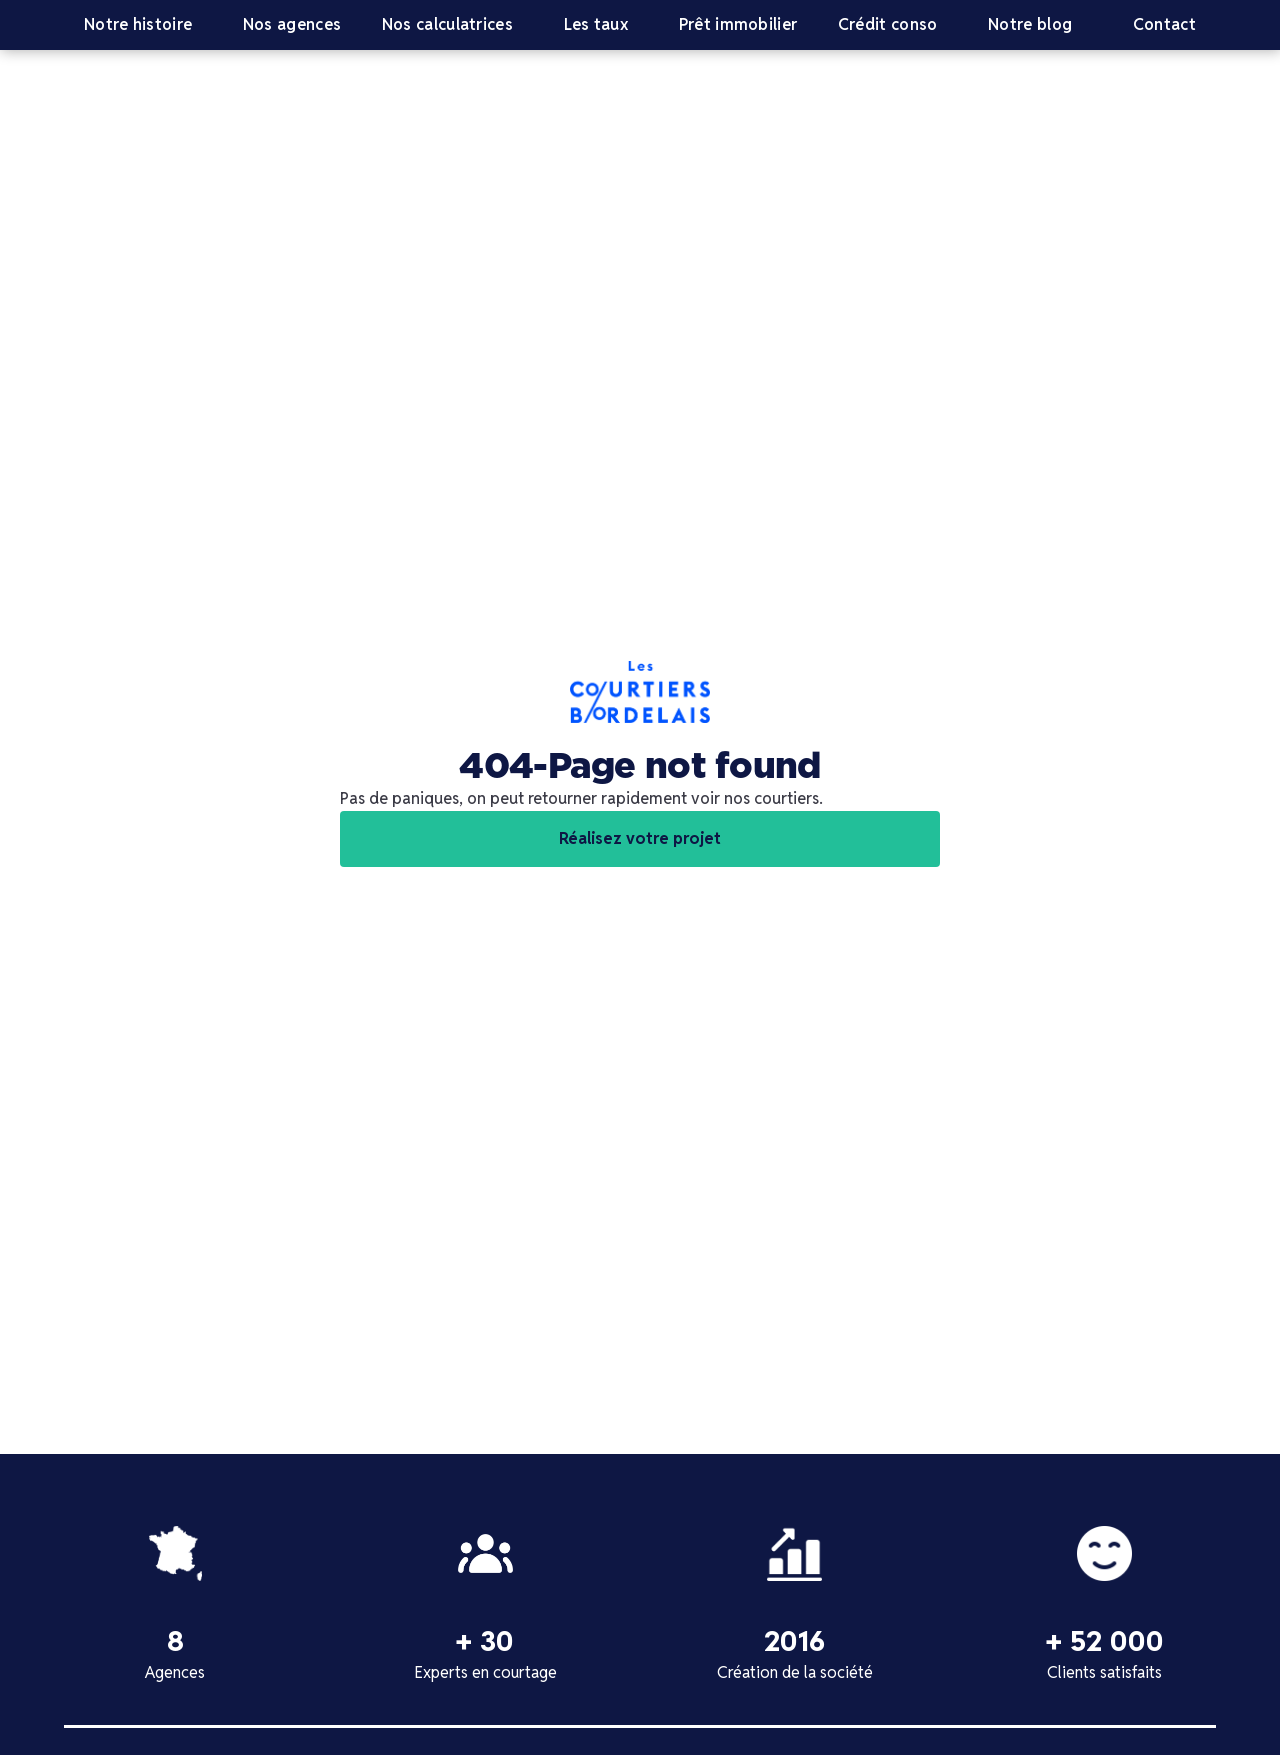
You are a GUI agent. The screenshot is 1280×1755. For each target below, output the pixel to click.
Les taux (596, 24)
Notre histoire (138, 24)
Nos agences (292, 24)
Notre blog (1030, 24)
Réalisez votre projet (640, 838)
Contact (1164, 24)
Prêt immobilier (738, 24)
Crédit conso (888, 24)
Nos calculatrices (447, 24)
